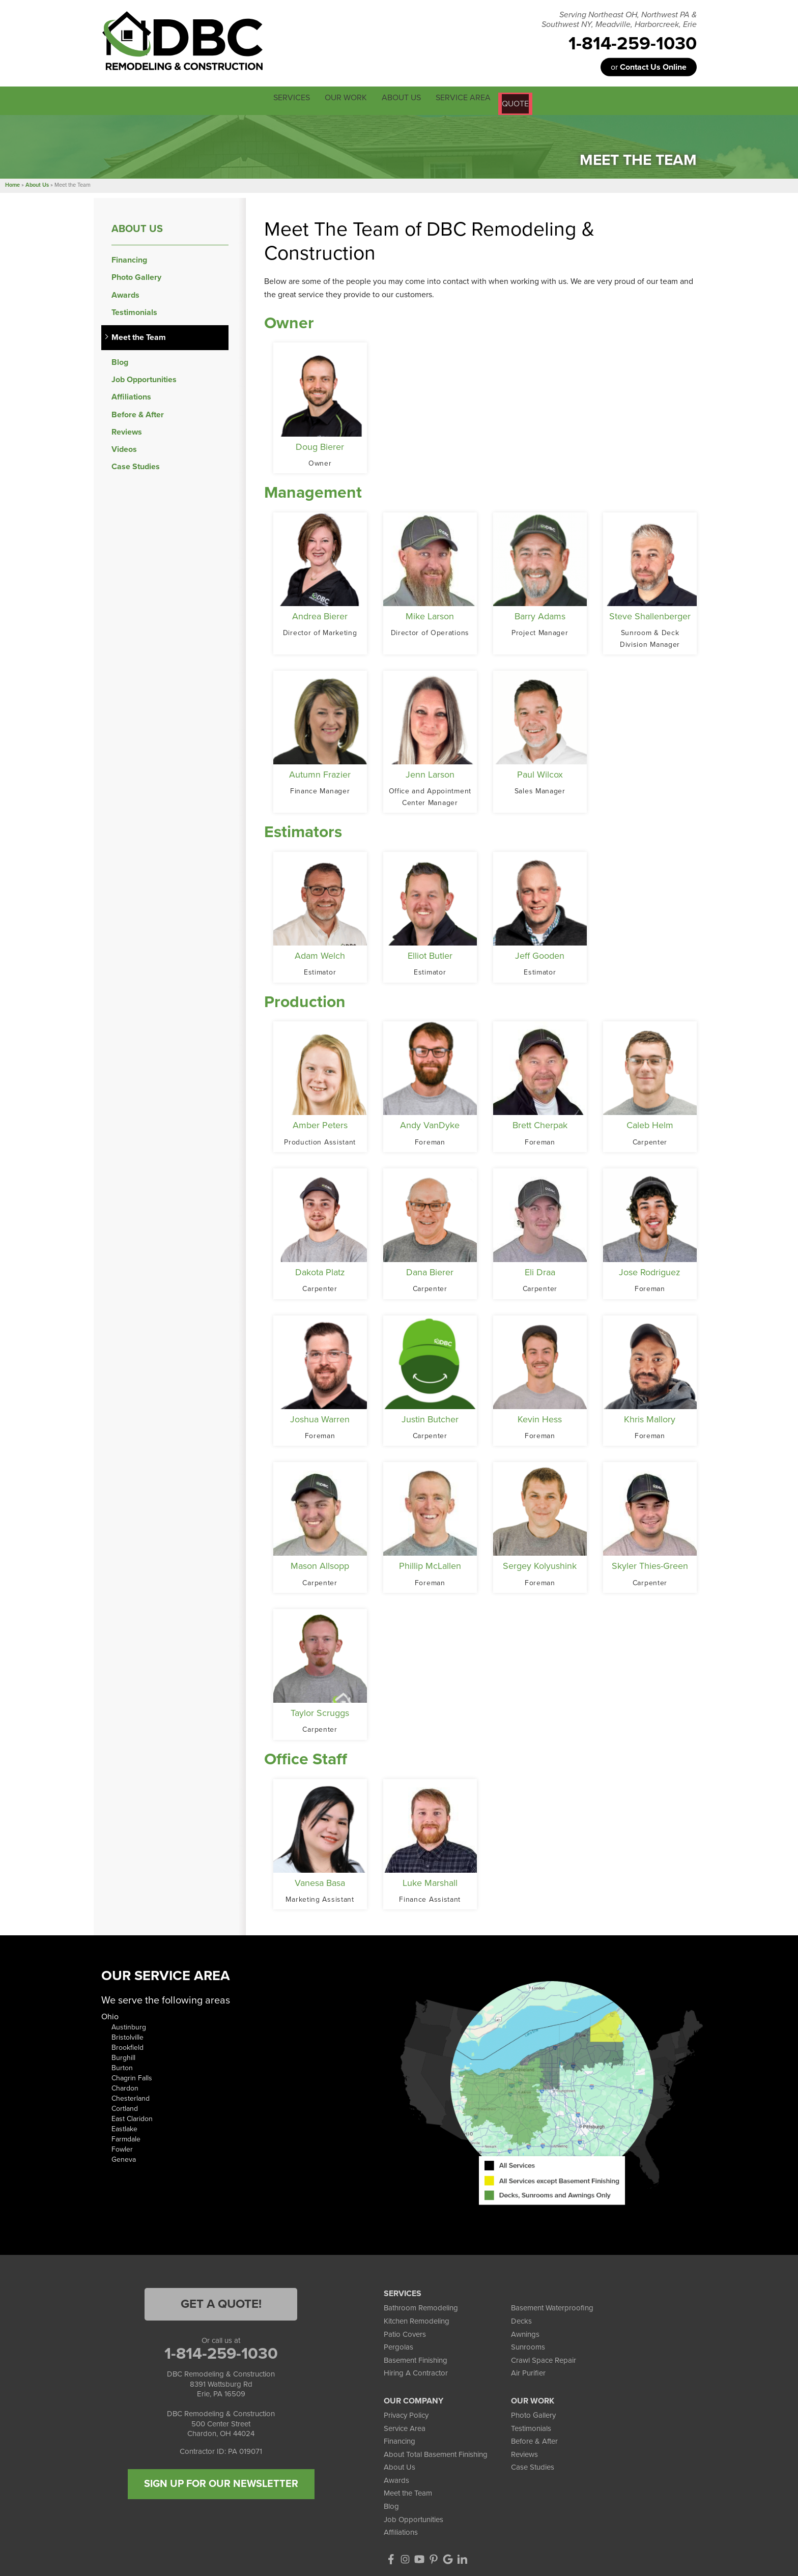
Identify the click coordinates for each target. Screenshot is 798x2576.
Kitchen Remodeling (416, 2319)
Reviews (126, 430)
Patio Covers (405, 2332)
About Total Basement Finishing (436, 2452)
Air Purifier (528, 2371)
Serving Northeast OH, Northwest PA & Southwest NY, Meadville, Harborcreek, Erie (619, 20)
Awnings (525, 2332)
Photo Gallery (136, 276)
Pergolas (398, 2345)
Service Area (404, 2426)
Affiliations (131, 395)
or (649, 67)
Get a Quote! (221, 2302)
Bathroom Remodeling (421, 2306)
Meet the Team (138, 335)
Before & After (137, 413)
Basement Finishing (415, 2358)
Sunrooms (528, 2345)
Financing (129, 258)
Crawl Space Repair (543, 2358)
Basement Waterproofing (552, 2306)
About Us (137, 227)
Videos (124, 447)
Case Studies (135, 465)
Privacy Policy (406, 2413)
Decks (521, 2319)
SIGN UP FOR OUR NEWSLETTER (221, 2482)
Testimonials (134, 311)
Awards (125, 293)
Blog (119, 360)
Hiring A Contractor (416, 2371)
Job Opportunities (144, 378)
